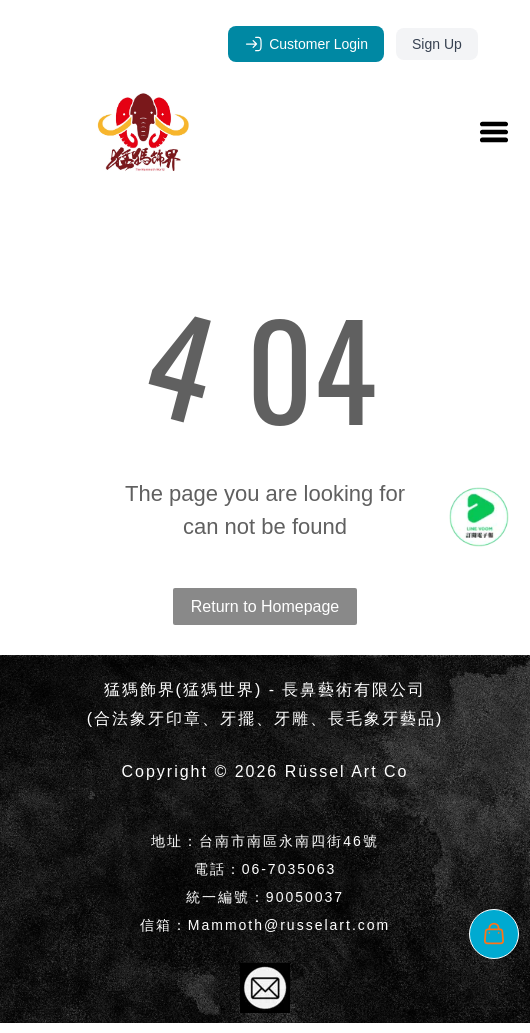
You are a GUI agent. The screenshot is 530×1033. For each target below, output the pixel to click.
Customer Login (306, 44)
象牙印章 (166, 718)
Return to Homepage (265, 606)
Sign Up (437, 44)
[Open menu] (494, 132)
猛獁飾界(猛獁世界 (179, 689)
